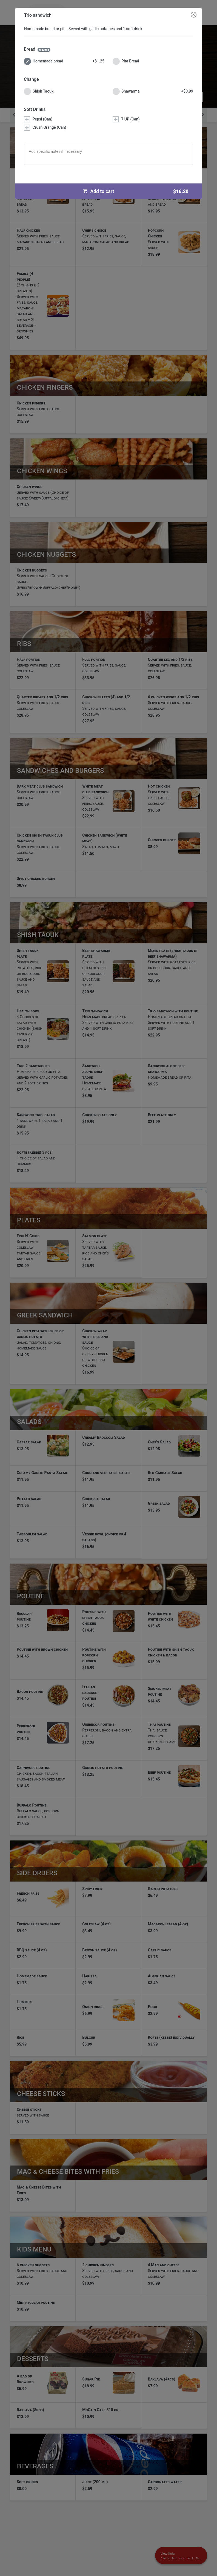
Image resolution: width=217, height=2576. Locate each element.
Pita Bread (126, 61)
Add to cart (138, 191)
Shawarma (153, 91)
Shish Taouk (38, 91)
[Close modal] (193, 15)
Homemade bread (64, 61)
